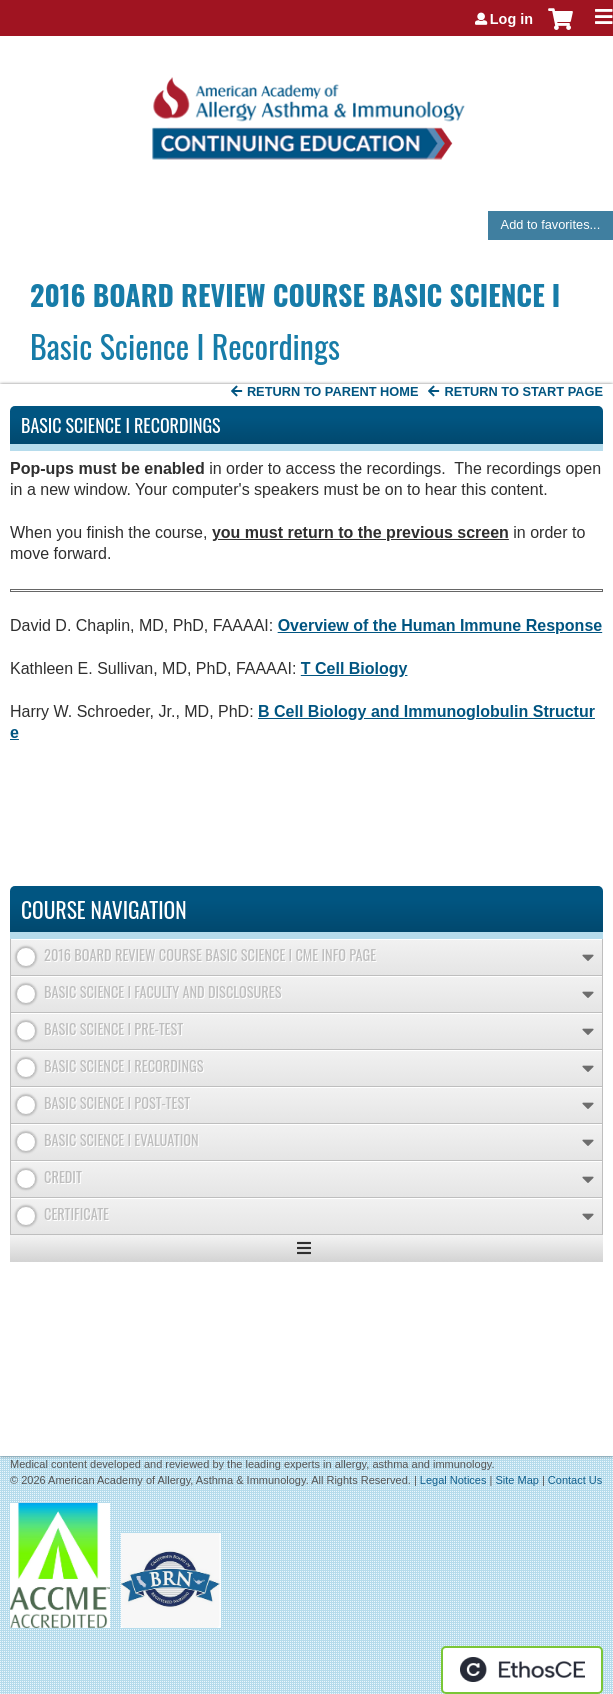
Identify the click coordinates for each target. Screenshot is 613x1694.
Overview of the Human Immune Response (440, 625)
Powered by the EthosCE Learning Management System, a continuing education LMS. (522, 1670)
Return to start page (523, 391)
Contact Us (575, 1480)
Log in (511, 19)
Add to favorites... (551, 224)
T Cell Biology (354, 668)
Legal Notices (453, 1480)
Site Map (516, 1480)
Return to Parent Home (333, 391)
